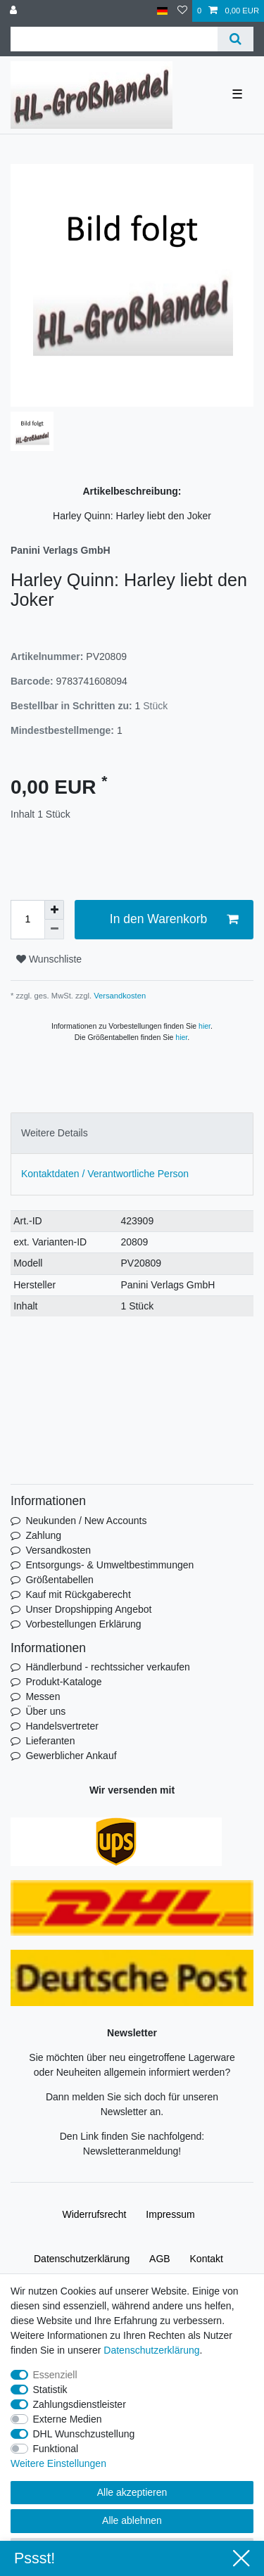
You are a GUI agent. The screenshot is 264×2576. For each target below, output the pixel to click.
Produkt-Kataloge (63, 1681)
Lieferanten (50, 1740)
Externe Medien (67, 2419)
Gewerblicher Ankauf (70, 1755)
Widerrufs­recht (94, 2214)
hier (204, 1026)
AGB (159, 2258)
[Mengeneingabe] (27, 919)
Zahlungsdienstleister (79, 2404)
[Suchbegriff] (114, 39)
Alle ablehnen (132, 2520)
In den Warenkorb (174, 919)
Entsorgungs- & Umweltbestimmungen (109, 1565)
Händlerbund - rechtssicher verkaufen (107, 1667)
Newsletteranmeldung (130, 2151)
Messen (42, 1696)
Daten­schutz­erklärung (82, 2258)
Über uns (45, 1711)
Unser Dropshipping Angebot (88, 1609)
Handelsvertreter (62, 1726)
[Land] (162, 11)
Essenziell (55, 2374)
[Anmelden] (15, 11)
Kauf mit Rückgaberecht (77, 1594)
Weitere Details (54, 1132)
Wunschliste (49, 959)
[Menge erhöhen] (54, 910)
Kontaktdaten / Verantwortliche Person (105, 1173)
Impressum (170, 2214)
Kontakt (206, 2258)
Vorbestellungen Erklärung (83, 1624)
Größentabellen (59, 1579)
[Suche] (235, 39)
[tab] (132, 1133)
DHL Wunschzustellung (84, 2433)
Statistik (50, 2389)
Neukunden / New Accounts (85, 1520)
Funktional (56, 2448)
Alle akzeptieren (132, 2492)
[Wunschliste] (182, 11)
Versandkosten (119, 995)
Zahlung (43, 1535)
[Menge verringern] (54, 929)
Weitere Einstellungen (58, 2463)
